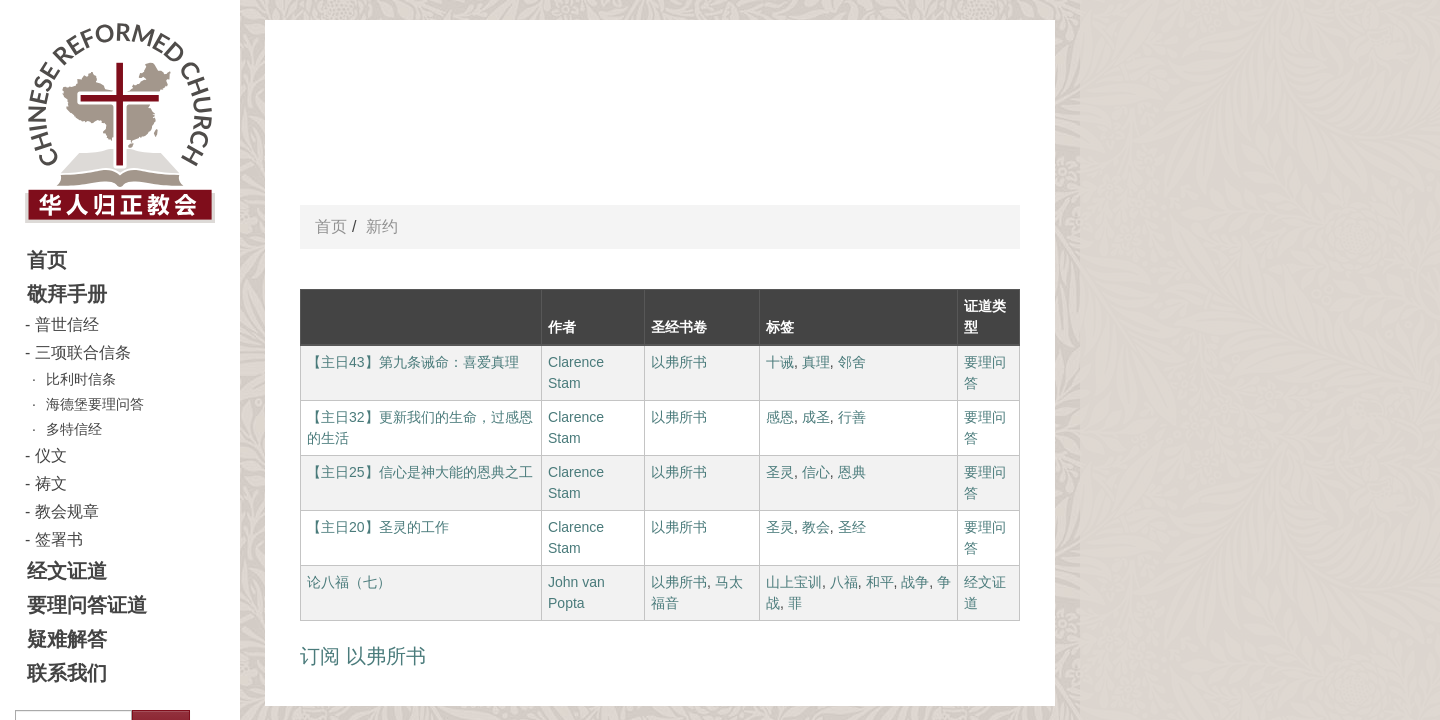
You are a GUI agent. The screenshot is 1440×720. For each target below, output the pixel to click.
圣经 (852, 527)
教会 (816, 527)
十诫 (780, 362)
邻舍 (852, 362)
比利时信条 (81, 379)
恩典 (852, 472)
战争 (915, 582)
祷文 (51, 483)
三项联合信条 (83, 352)
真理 (816, 362)
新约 (382, 226)
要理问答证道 (87, 605)
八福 (844, 582)
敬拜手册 (67, 294)
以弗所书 (679, 362)
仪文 (51, 455)
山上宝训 (794, 582)
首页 (47, 260)
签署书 (59, 539)
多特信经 (74, 429)
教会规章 (67, 511)
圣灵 (780, 472)
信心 (816, 472)
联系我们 (67, 673)
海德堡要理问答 (95, 404)
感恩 (780, 417)
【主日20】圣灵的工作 (378, 527)
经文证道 (67, 571)
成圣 (816, 417)
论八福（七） (349, 582)
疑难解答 (67, 639)
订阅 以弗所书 (363, 656)
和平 (880, 582)
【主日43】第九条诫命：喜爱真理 (413, 362)
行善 (852, 417)
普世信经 (67, 324)
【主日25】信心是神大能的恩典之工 (420, 472)
